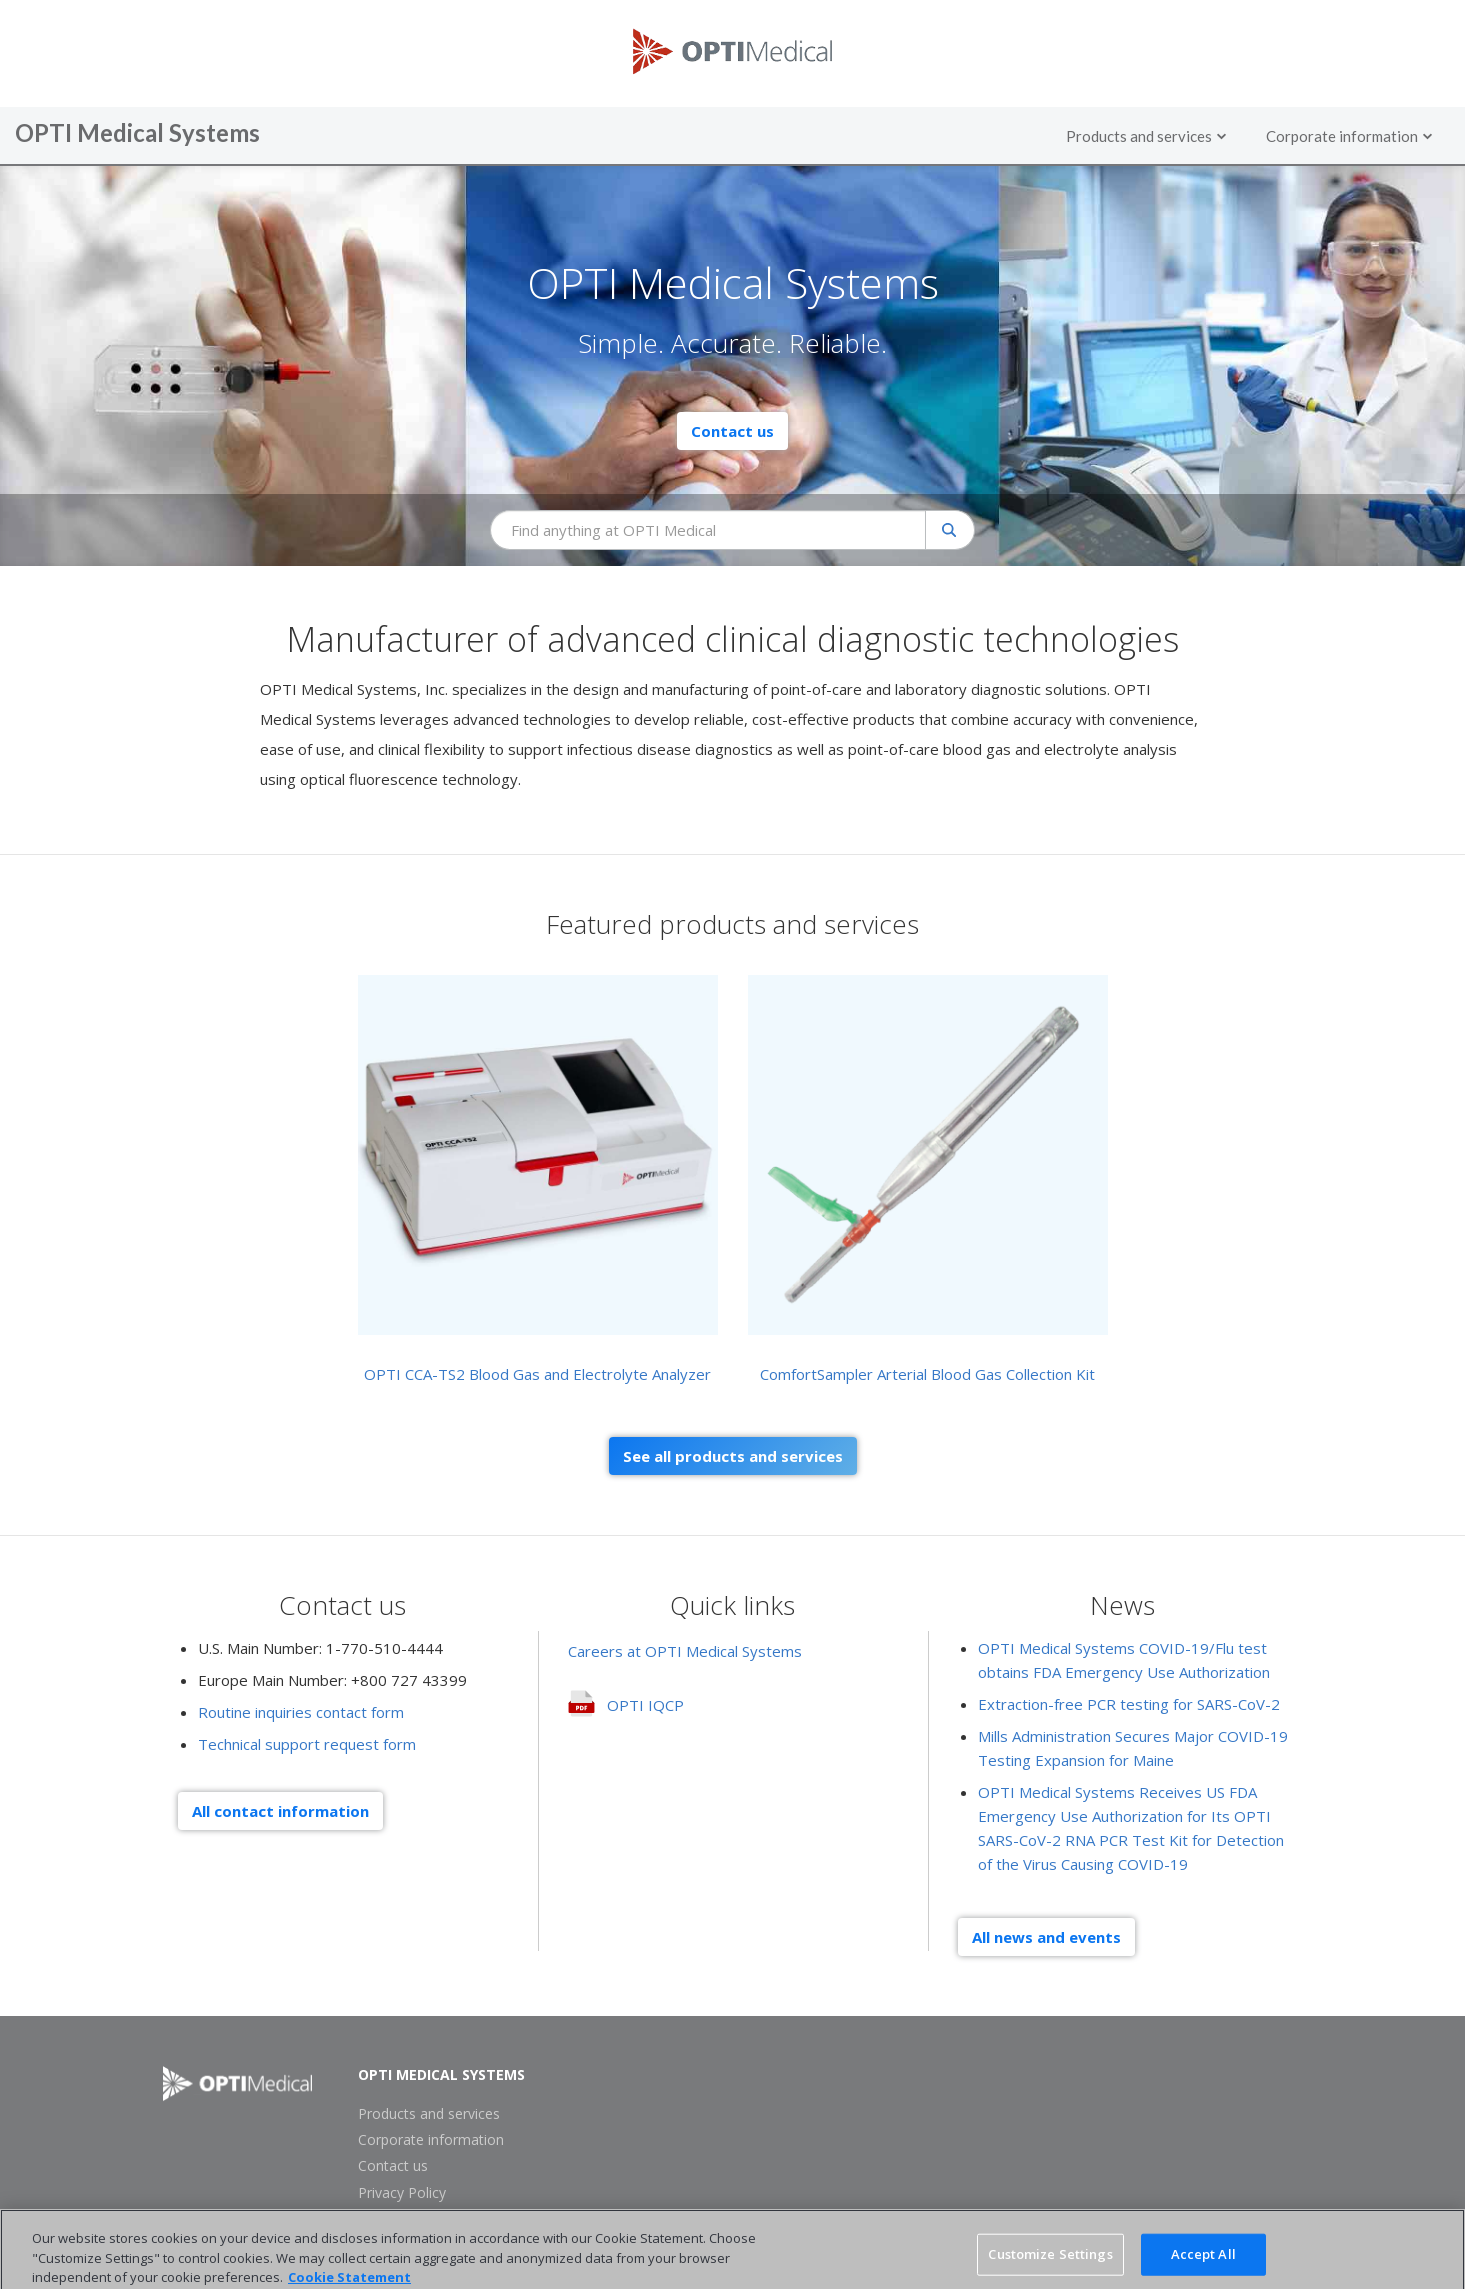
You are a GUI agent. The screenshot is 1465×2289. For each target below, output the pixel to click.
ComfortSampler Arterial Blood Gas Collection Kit (927, 1374)
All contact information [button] (280, 1811)
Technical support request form (307, 1744)
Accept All (1203, 2262)
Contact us (393, 2166)
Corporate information (431, 2140)
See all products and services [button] (733, 1456)
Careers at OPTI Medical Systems (685, 1651)
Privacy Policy (402, 2193)
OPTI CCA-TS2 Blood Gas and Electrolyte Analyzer (537, 1374)
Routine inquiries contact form (301, 1712)
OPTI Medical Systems (441, 2075)
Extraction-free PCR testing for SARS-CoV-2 (1129, 1704)
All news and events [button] (1046, 1937)
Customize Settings (1050, 2262)
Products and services (429, 2114)
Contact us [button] (732, 431)
